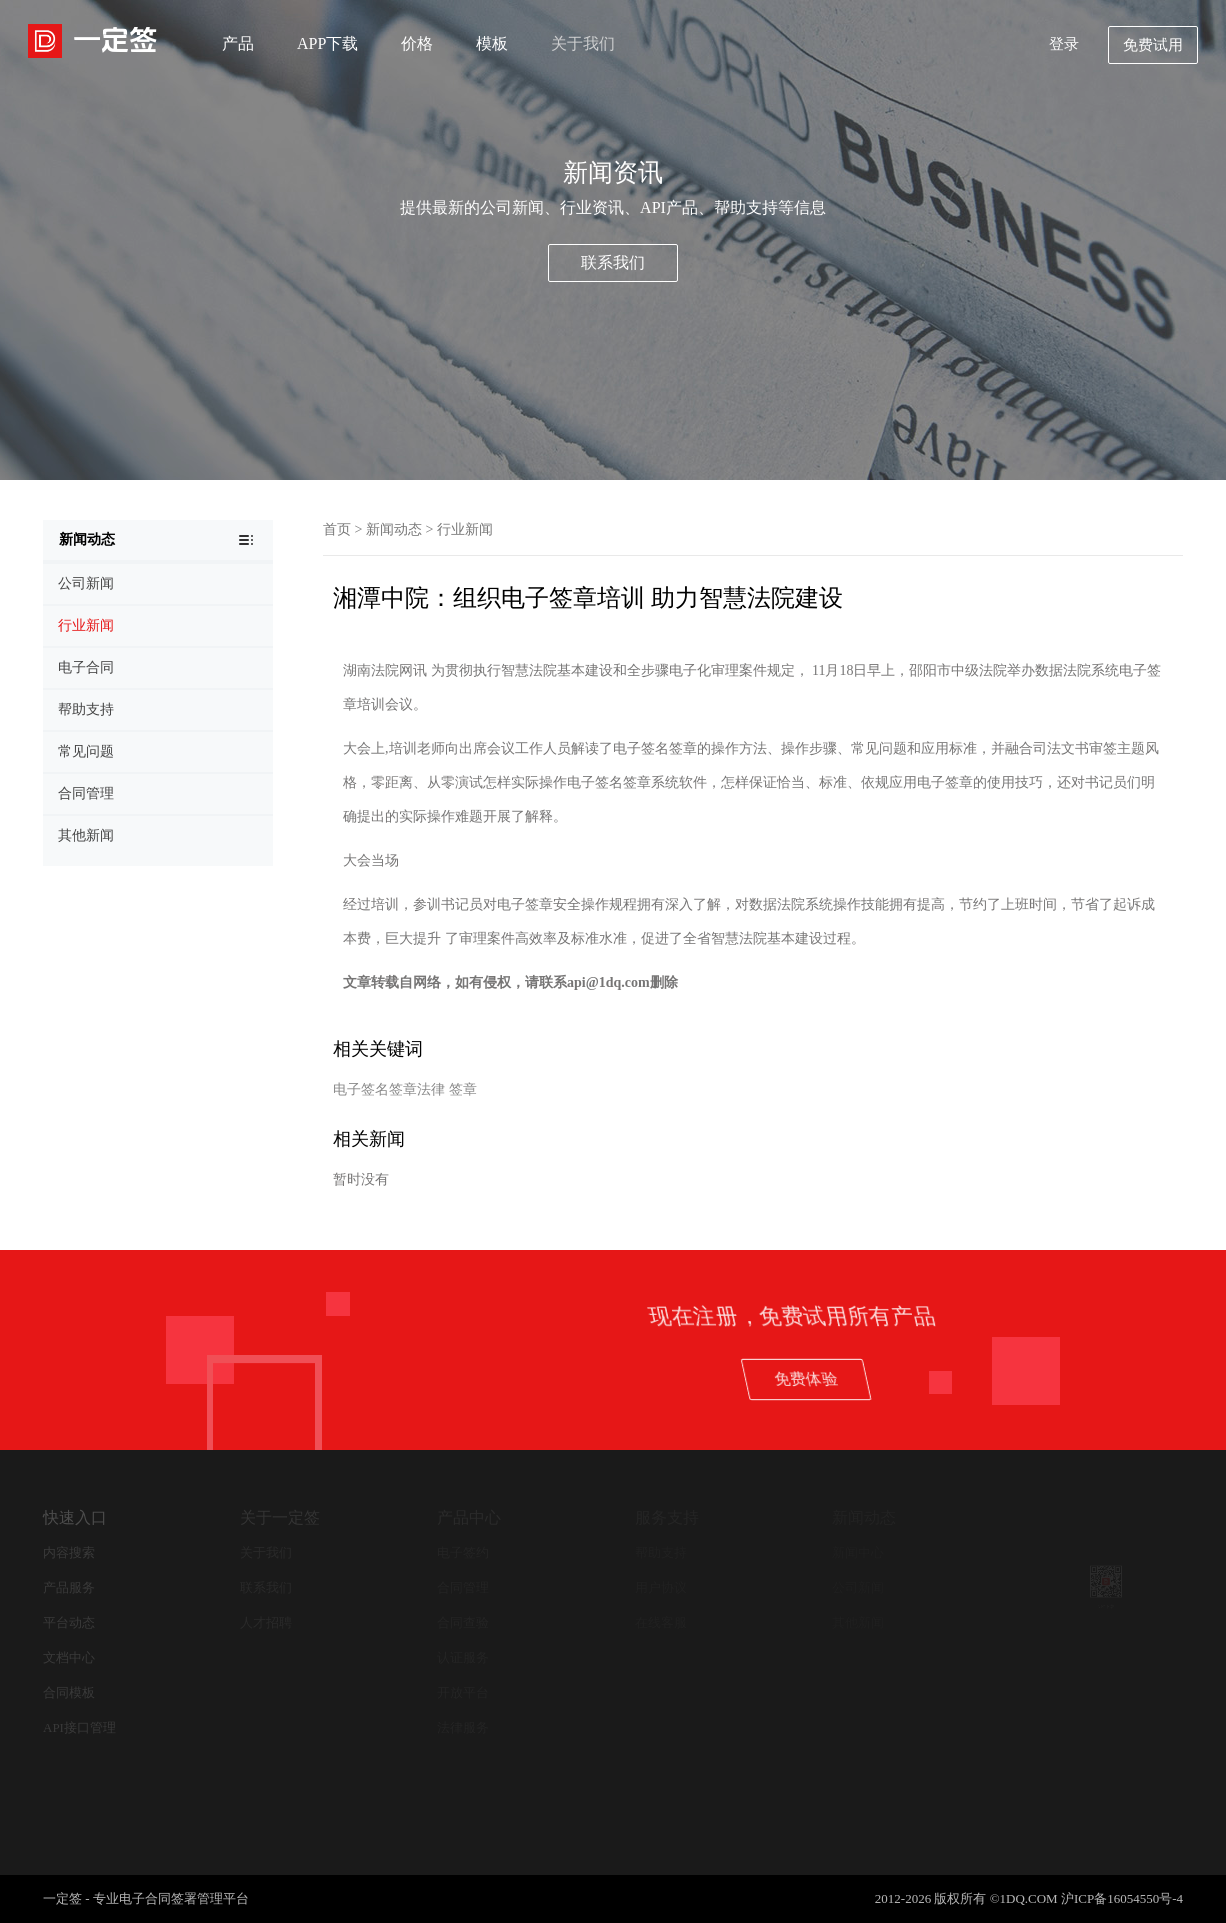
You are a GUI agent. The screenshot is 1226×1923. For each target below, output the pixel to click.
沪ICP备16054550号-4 (1122, 1898)
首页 (337, 529)
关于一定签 (280, 1517)
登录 (1064, 44)
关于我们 (583, 43)
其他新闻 (858, 1622)
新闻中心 (858, 1552)
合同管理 (463, 1587)
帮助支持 (661, 1552)
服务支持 (667, 1517)
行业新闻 (465, 529)
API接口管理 (79, 1727)
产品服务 (69, 1587)
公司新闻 (858, 1587)
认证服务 (463, 1657)
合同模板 (69, 1692)
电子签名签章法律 (389, 1089)
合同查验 (463, 1622)
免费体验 (1055, 1378)
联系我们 (613, 262)
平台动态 (69, 1622)
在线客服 (661, 1622)
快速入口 (75, 1517)
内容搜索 (69, 1552)
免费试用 (1153, 45)
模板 (492, 43)
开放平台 (463, 1692)
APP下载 (327, 43)
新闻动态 (394, 529)
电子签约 (463, 1552)
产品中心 (469, 1517)
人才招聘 (266, 1622)
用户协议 (661, 1587)
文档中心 (69, 1657)
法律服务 (463, 1727)
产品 (238, 43)
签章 (463, 1089)
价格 (417, 43)
